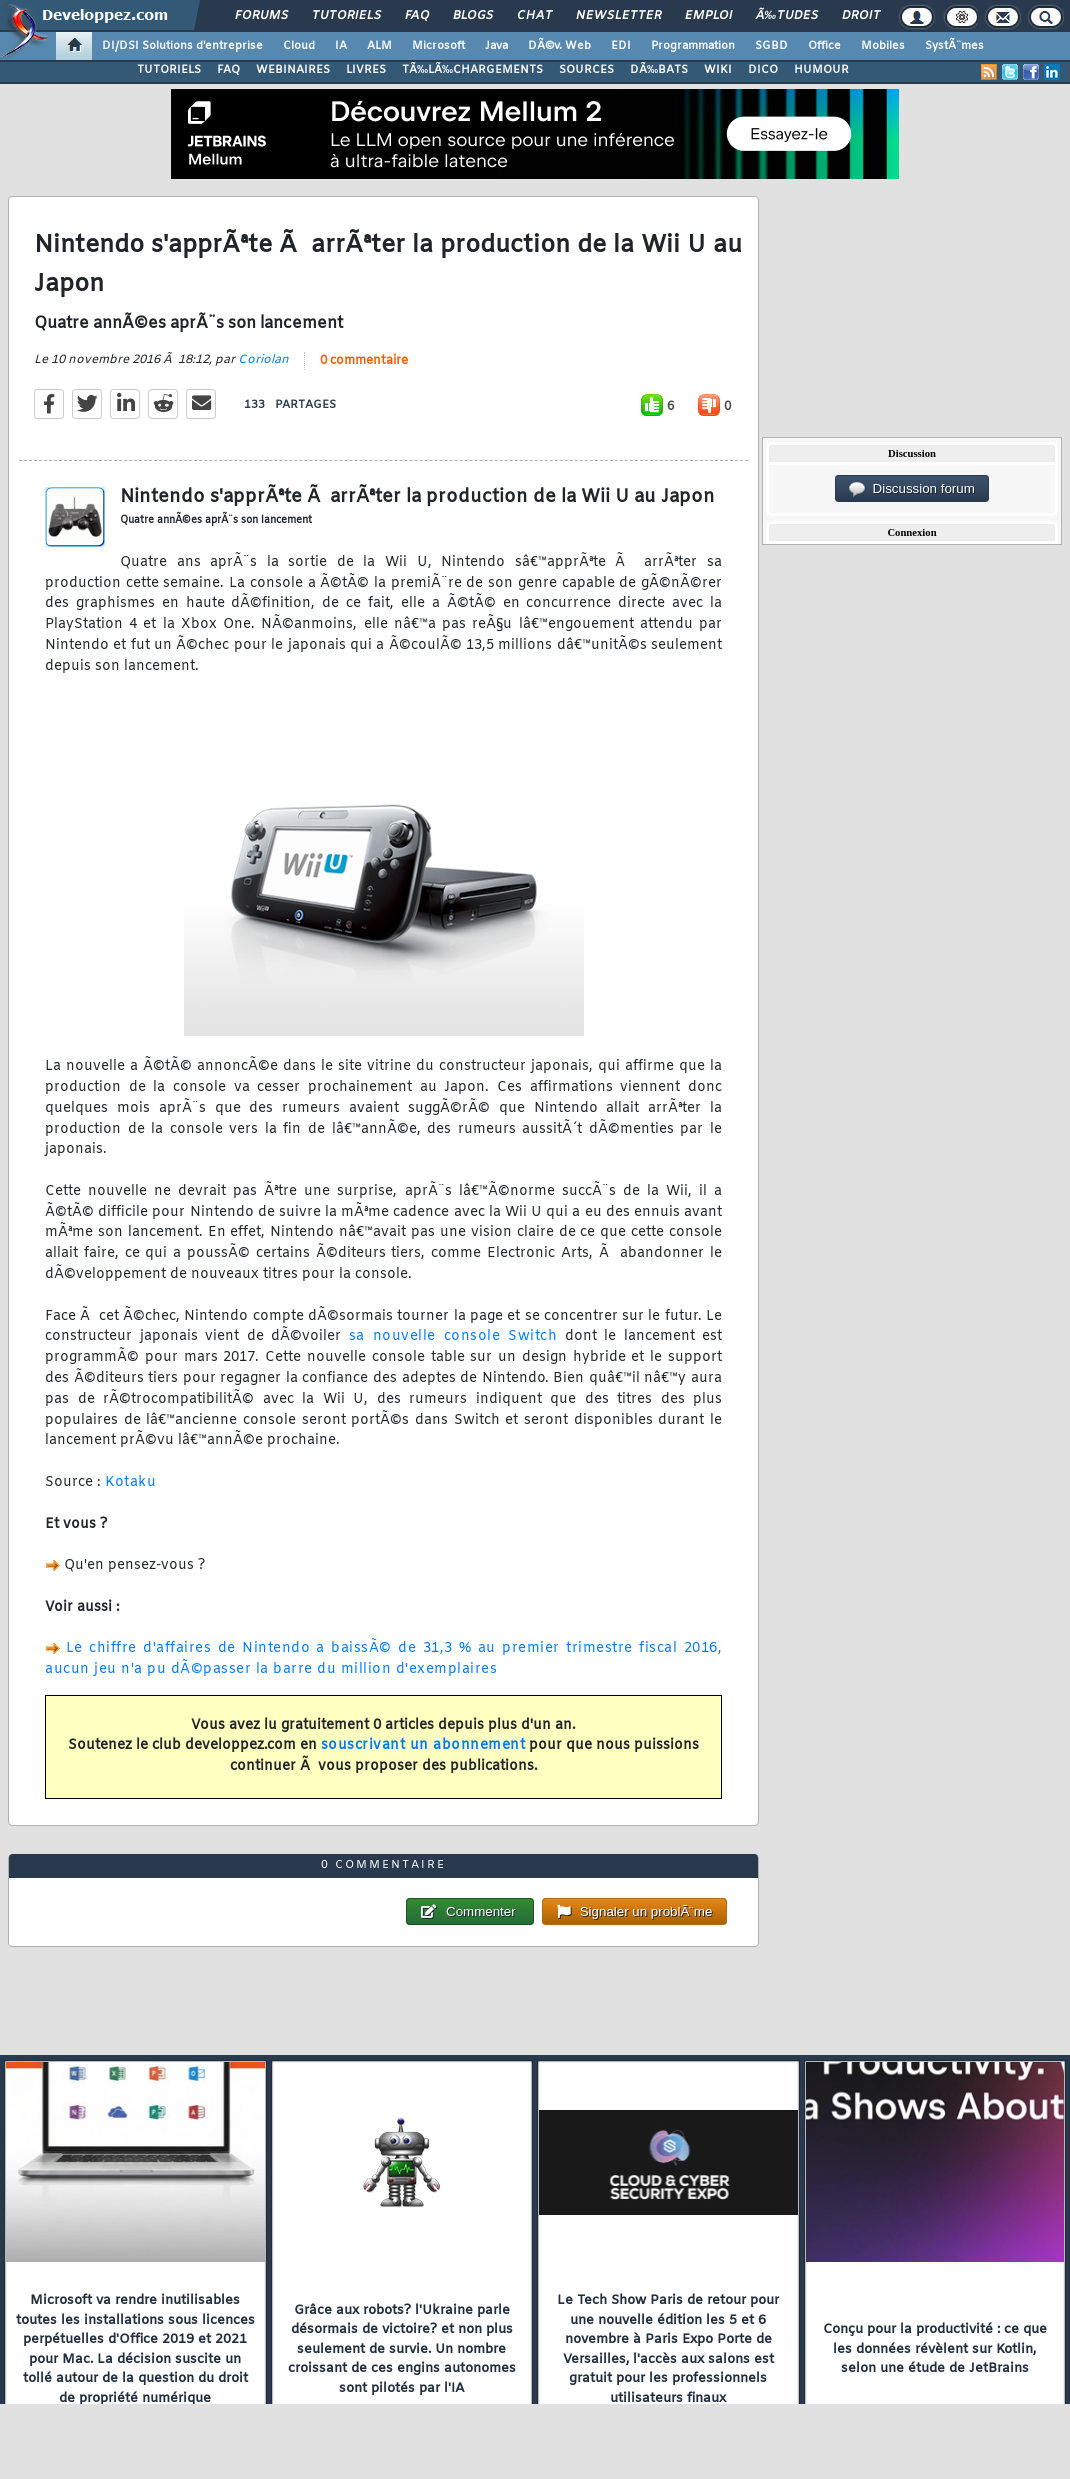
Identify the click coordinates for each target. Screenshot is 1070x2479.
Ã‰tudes (787, 16)
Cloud (299, 46)
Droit (861, 16)
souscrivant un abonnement (423, 1745)
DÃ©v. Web (559, 46)
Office (824, 46)
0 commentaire (364, 361)
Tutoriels (346, 16)
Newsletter (618, 16)
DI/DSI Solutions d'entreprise (182, 46)
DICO (763, 70)
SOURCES (586, 70)
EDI (621, 46)
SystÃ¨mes (954, 46)
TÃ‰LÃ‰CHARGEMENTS (472, 70)
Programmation (693, 46)
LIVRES (366, 70)
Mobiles (883, 46)
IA (341, 46)
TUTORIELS (169, 70)
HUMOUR (821, 70)
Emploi (708, 16)
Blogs (473, 16)
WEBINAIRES (293, 70)
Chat (534, 16)
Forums (261, 16)
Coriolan (263, 360)
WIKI (718, 70)
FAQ (417, 16)
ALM (379, 46)
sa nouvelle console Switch (453, 1336)
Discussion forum (912, 489)
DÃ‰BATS (659, 70)
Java (496, 46)
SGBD (771, 46)
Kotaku (130, 1482)
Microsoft (438, 46)
